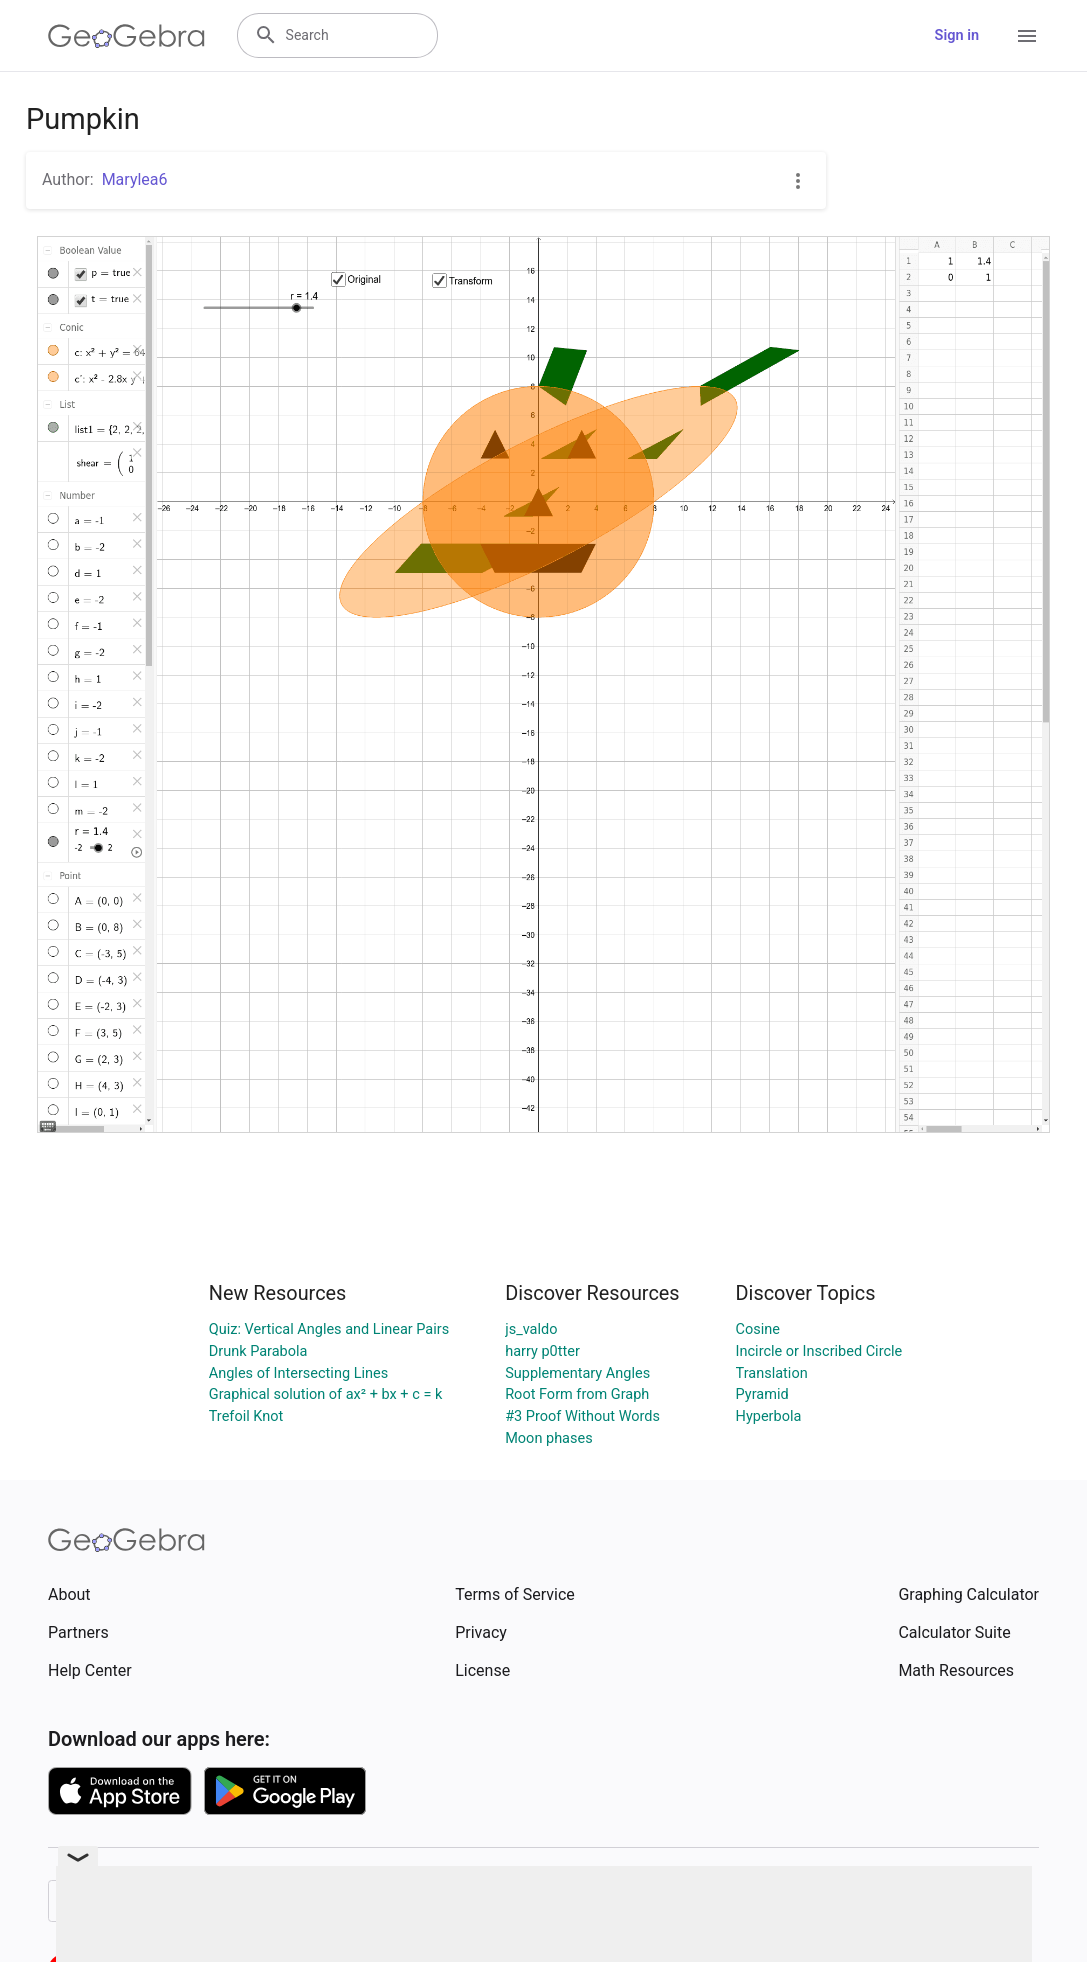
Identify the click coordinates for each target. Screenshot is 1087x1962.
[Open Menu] (1027, 36)
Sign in (957, 35)
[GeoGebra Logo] (126, 36)
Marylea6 (135, 179)
